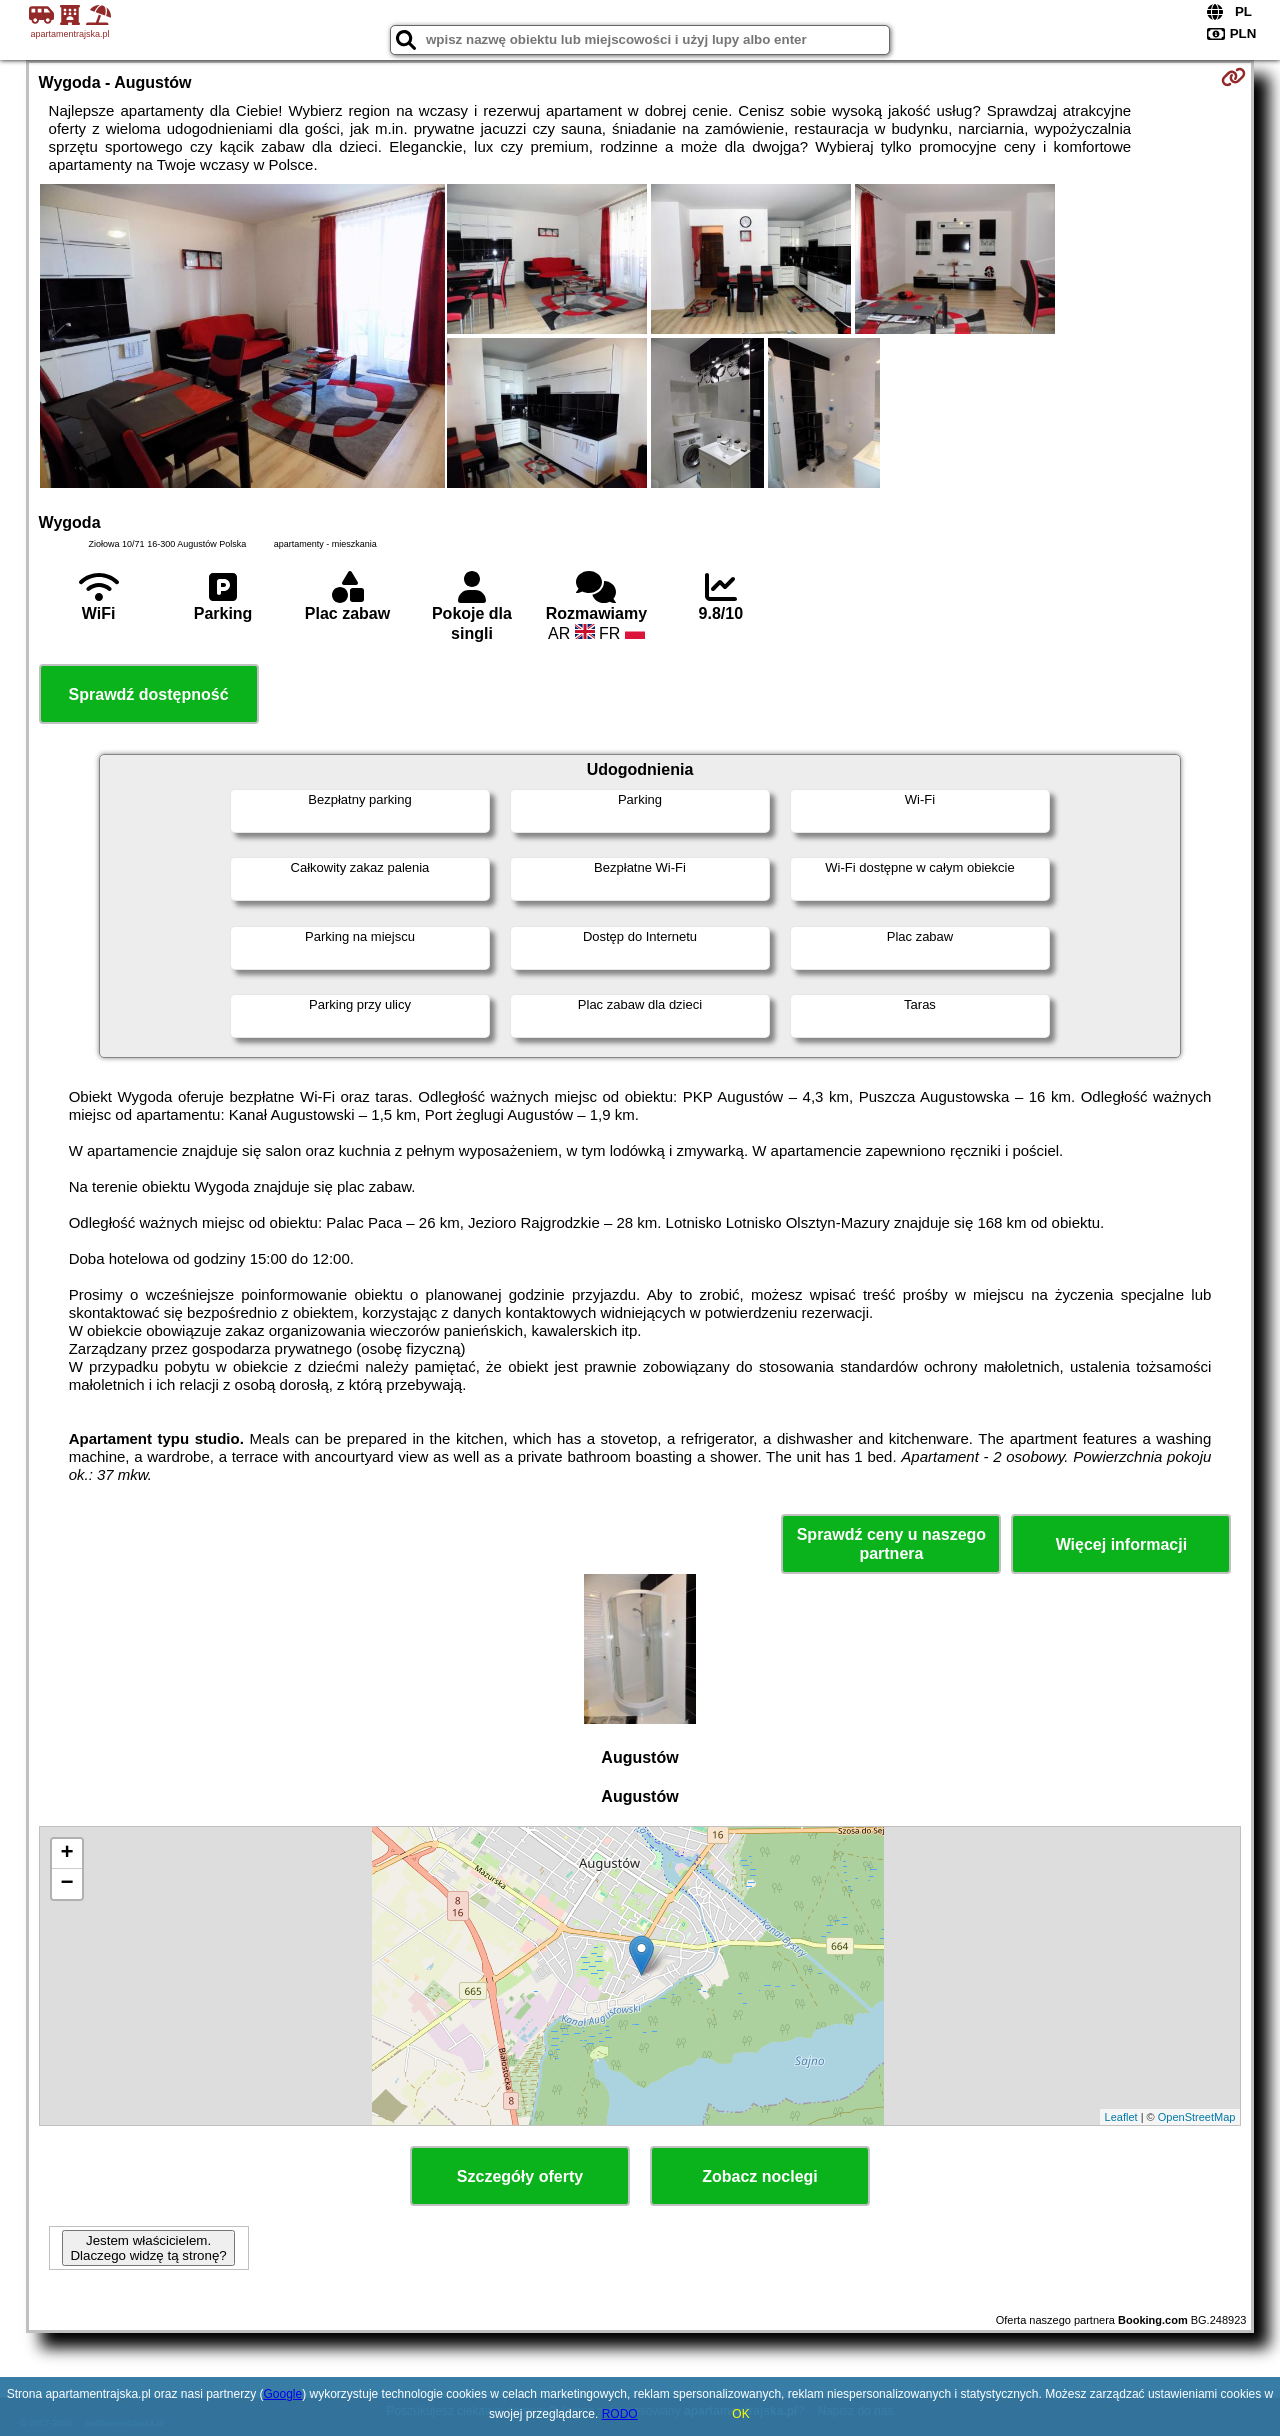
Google (283, 2394)
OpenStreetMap (1197, 2117)
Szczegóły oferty (520, 2176)
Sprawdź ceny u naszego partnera (891, 1544)
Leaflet (1121, 2117)
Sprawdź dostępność (149, 694)
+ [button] (66, 1854)
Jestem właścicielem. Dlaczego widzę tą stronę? (148, 2248)
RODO (620, 2414)
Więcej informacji (1121, 1544)
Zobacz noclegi (760, 2176)
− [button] (66, 1884)
